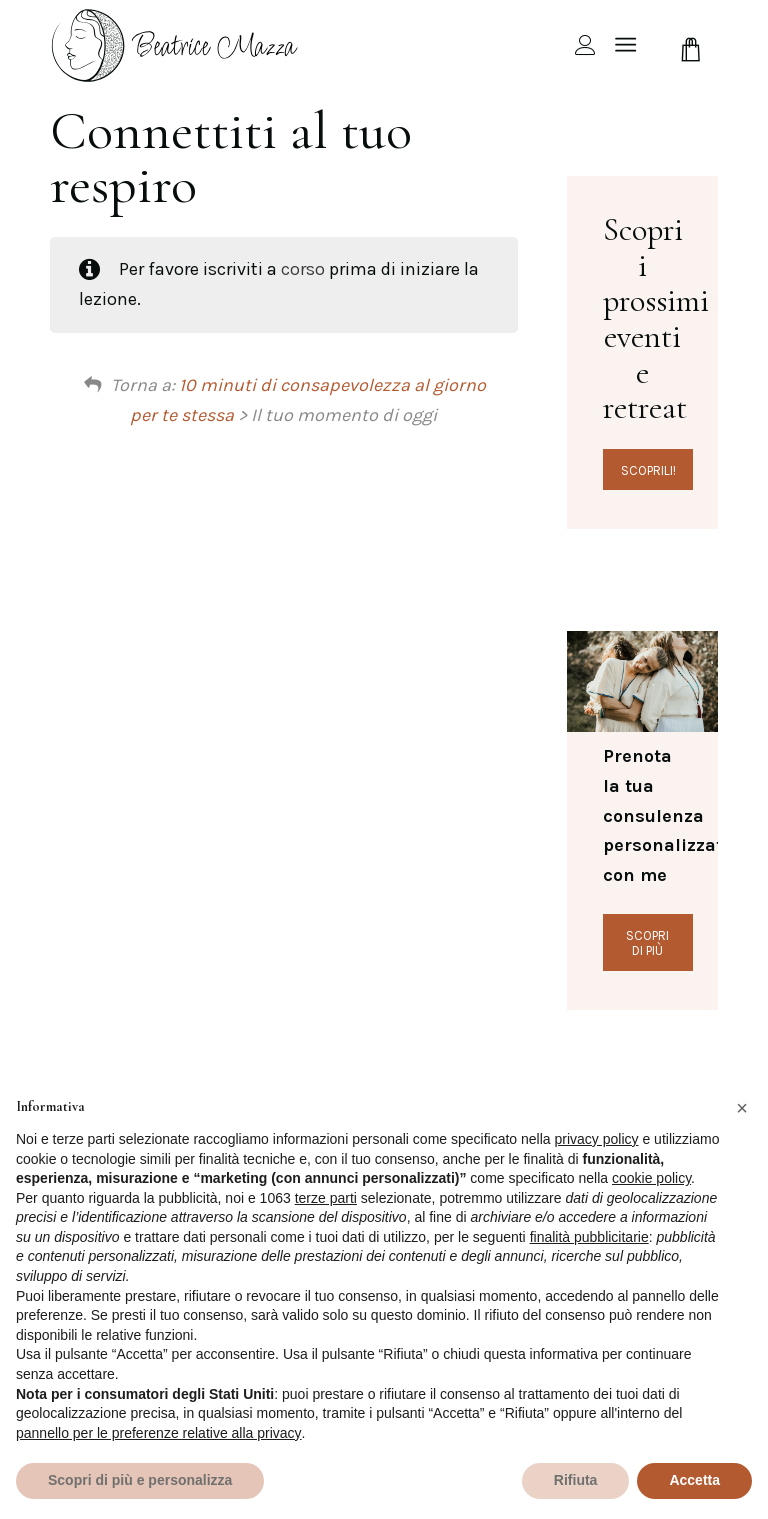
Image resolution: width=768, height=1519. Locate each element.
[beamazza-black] (176, 45)
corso (303, 269)
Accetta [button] (694, 1480)
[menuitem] (575, 45)
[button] (742, 1108)
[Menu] (625, 45)
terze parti (326, 1198)
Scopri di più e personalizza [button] (140, 1480)
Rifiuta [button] (576, 1480)
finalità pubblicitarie (589, 1237)
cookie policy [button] (651, 1178)
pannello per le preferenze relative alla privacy (159, 1433)
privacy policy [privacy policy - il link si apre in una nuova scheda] (597, 1139)
